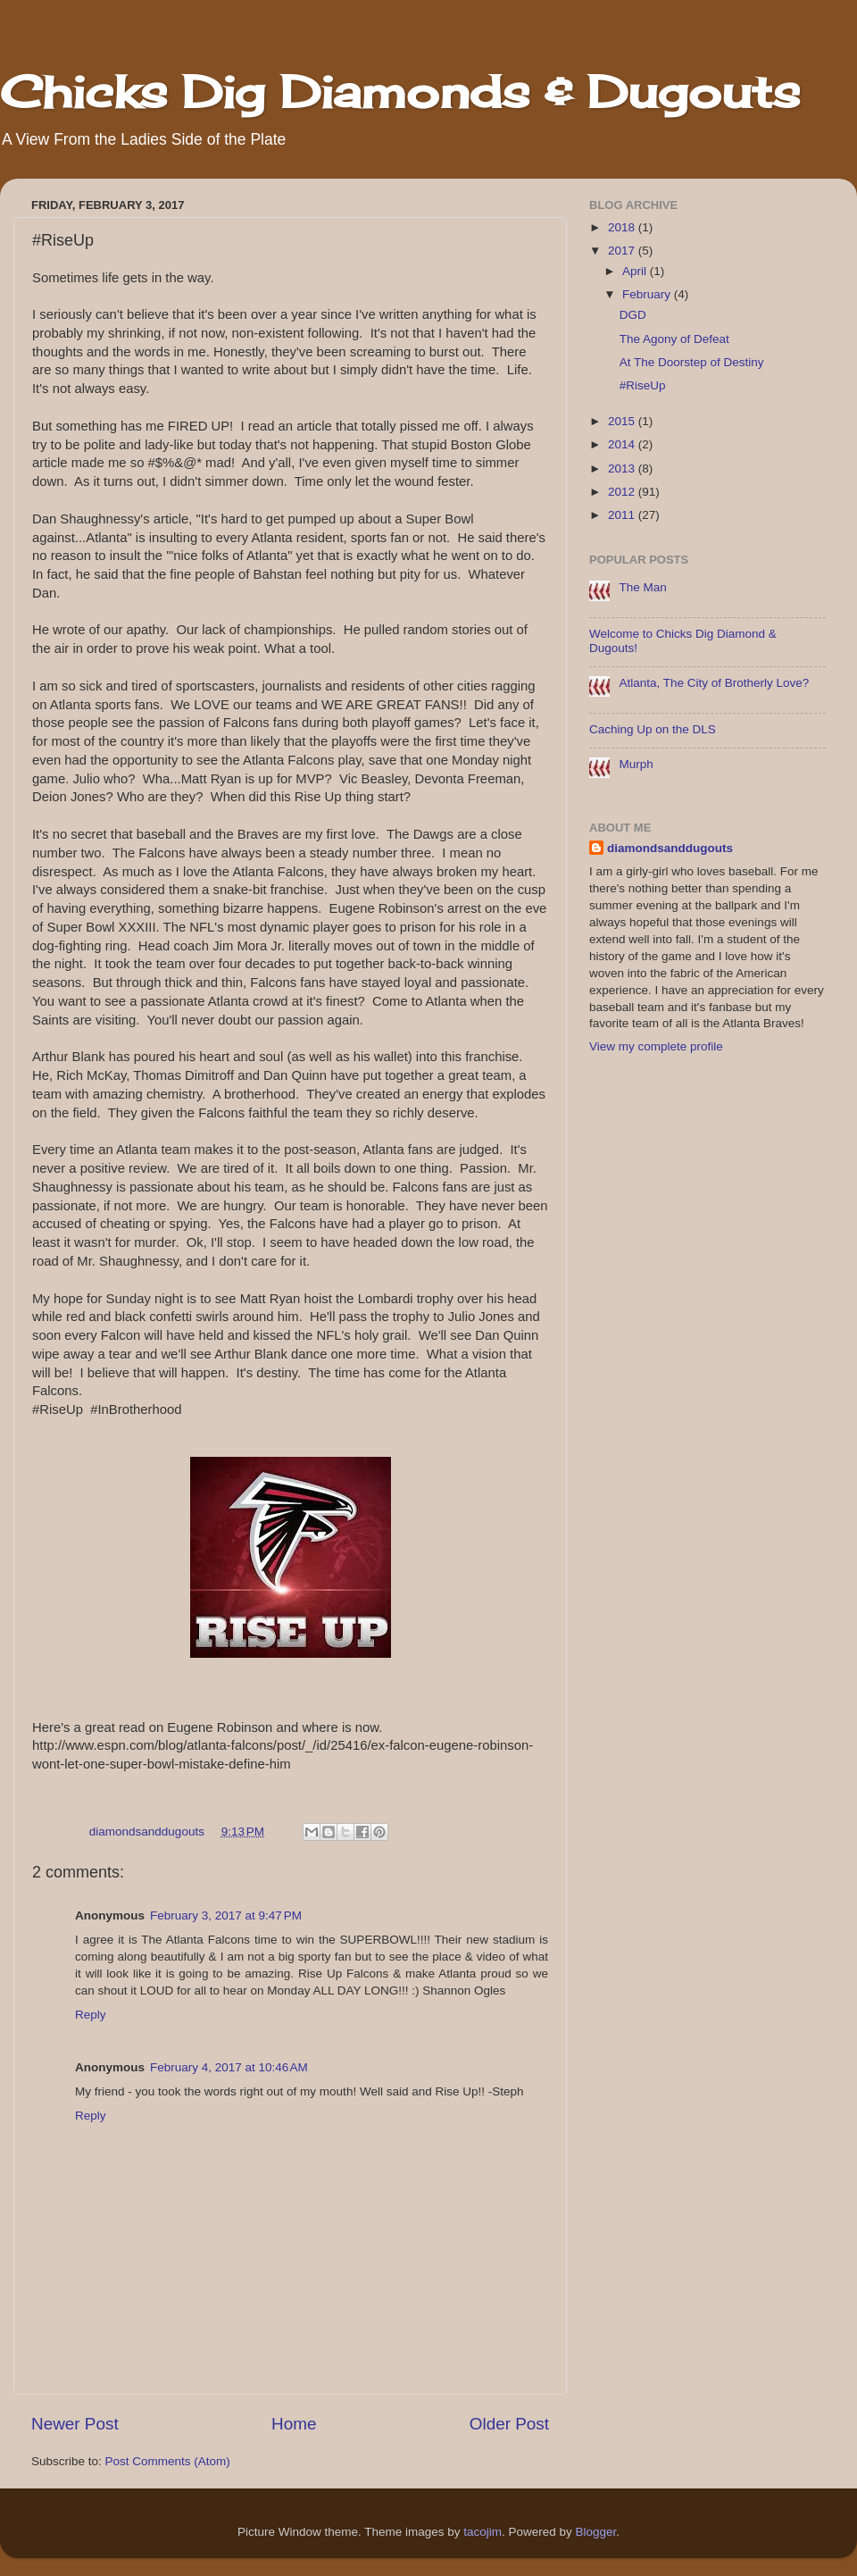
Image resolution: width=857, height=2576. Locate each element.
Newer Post (75, 2423)
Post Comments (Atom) (167, 2461)
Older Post (509, 2423)
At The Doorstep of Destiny (692, 362)
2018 (623, 227)
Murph (636, 764)
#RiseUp (643, 385)
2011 (623, 515)
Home (293, 2423)
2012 (623, 491)
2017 (623, 250)
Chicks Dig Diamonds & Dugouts (400, 91)
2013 (623, 468)
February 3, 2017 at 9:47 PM (226, 1915)
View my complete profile (656, 1046)
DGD (633, 315)
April (636, 271)
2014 (623, 444)
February (648, 294)
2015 (623, 421)
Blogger (596, 2531)
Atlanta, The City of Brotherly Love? (714, 683)
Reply (90, 2014)
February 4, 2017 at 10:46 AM (229, 2067)
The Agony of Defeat (674, 339)
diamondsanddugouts (670, 848)
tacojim (482, 2531)
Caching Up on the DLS (652, 729)
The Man (642, 587)
